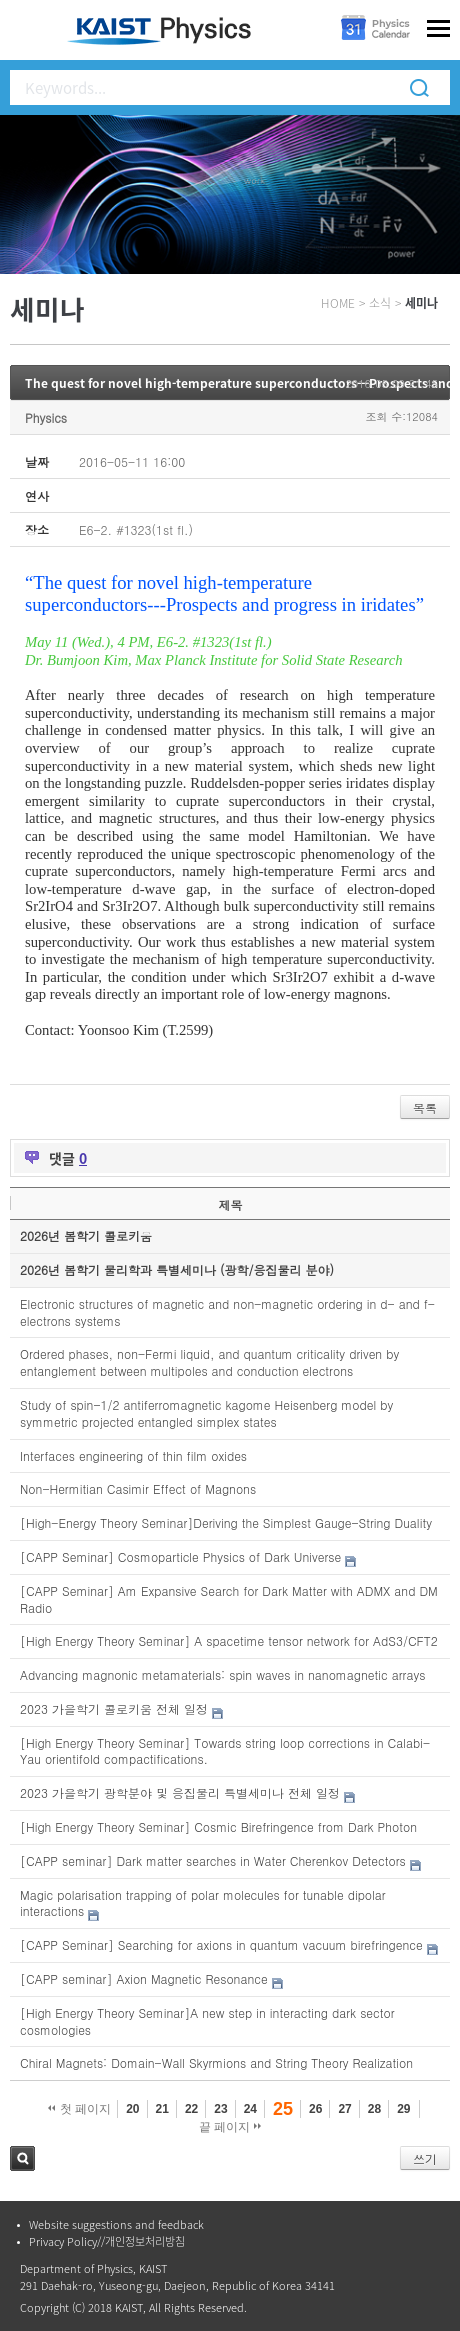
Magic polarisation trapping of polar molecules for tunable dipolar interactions (203, 1903)
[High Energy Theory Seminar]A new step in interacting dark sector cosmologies (207, 2021)
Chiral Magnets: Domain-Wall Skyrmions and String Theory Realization (216, 2062)
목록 (425, 1107)
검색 (22, 2158)
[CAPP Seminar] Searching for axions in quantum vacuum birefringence (221, 1944)
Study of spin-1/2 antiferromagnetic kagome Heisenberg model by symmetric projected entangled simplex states (206, 1413)
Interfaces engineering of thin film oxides (133, 1455)
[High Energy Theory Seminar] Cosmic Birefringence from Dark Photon (218, 1826)
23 (220, 2109)
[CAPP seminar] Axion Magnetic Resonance (144, 1978)
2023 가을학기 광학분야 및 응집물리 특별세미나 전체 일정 (180, 1792)
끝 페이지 (230, 2127)
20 (132, 2109)
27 (344, 2109)
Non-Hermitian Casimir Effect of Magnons (138, 1488)
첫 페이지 (79, 2109)
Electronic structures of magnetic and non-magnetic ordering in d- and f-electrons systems (227, 1312)
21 (162, 2109)
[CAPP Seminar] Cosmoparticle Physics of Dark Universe (180, 1556)
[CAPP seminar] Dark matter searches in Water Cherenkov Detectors (213, 1860)
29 (403, 2109)
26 (315, 2109)
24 (250, 2109)
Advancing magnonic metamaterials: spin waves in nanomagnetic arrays (222, 1674)
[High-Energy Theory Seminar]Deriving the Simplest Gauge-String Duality (226, 1522)
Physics (46, 417)
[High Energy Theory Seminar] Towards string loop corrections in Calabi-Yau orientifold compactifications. (225, 1751)
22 (191, 2109)
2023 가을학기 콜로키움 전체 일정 (114, 1708)
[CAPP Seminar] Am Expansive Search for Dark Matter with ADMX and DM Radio (229, 1599)
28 (374, 2109)
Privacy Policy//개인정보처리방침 (107, 2241)
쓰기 (425, 2158)
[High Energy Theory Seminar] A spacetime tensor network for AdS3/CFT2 (229, 1640)
